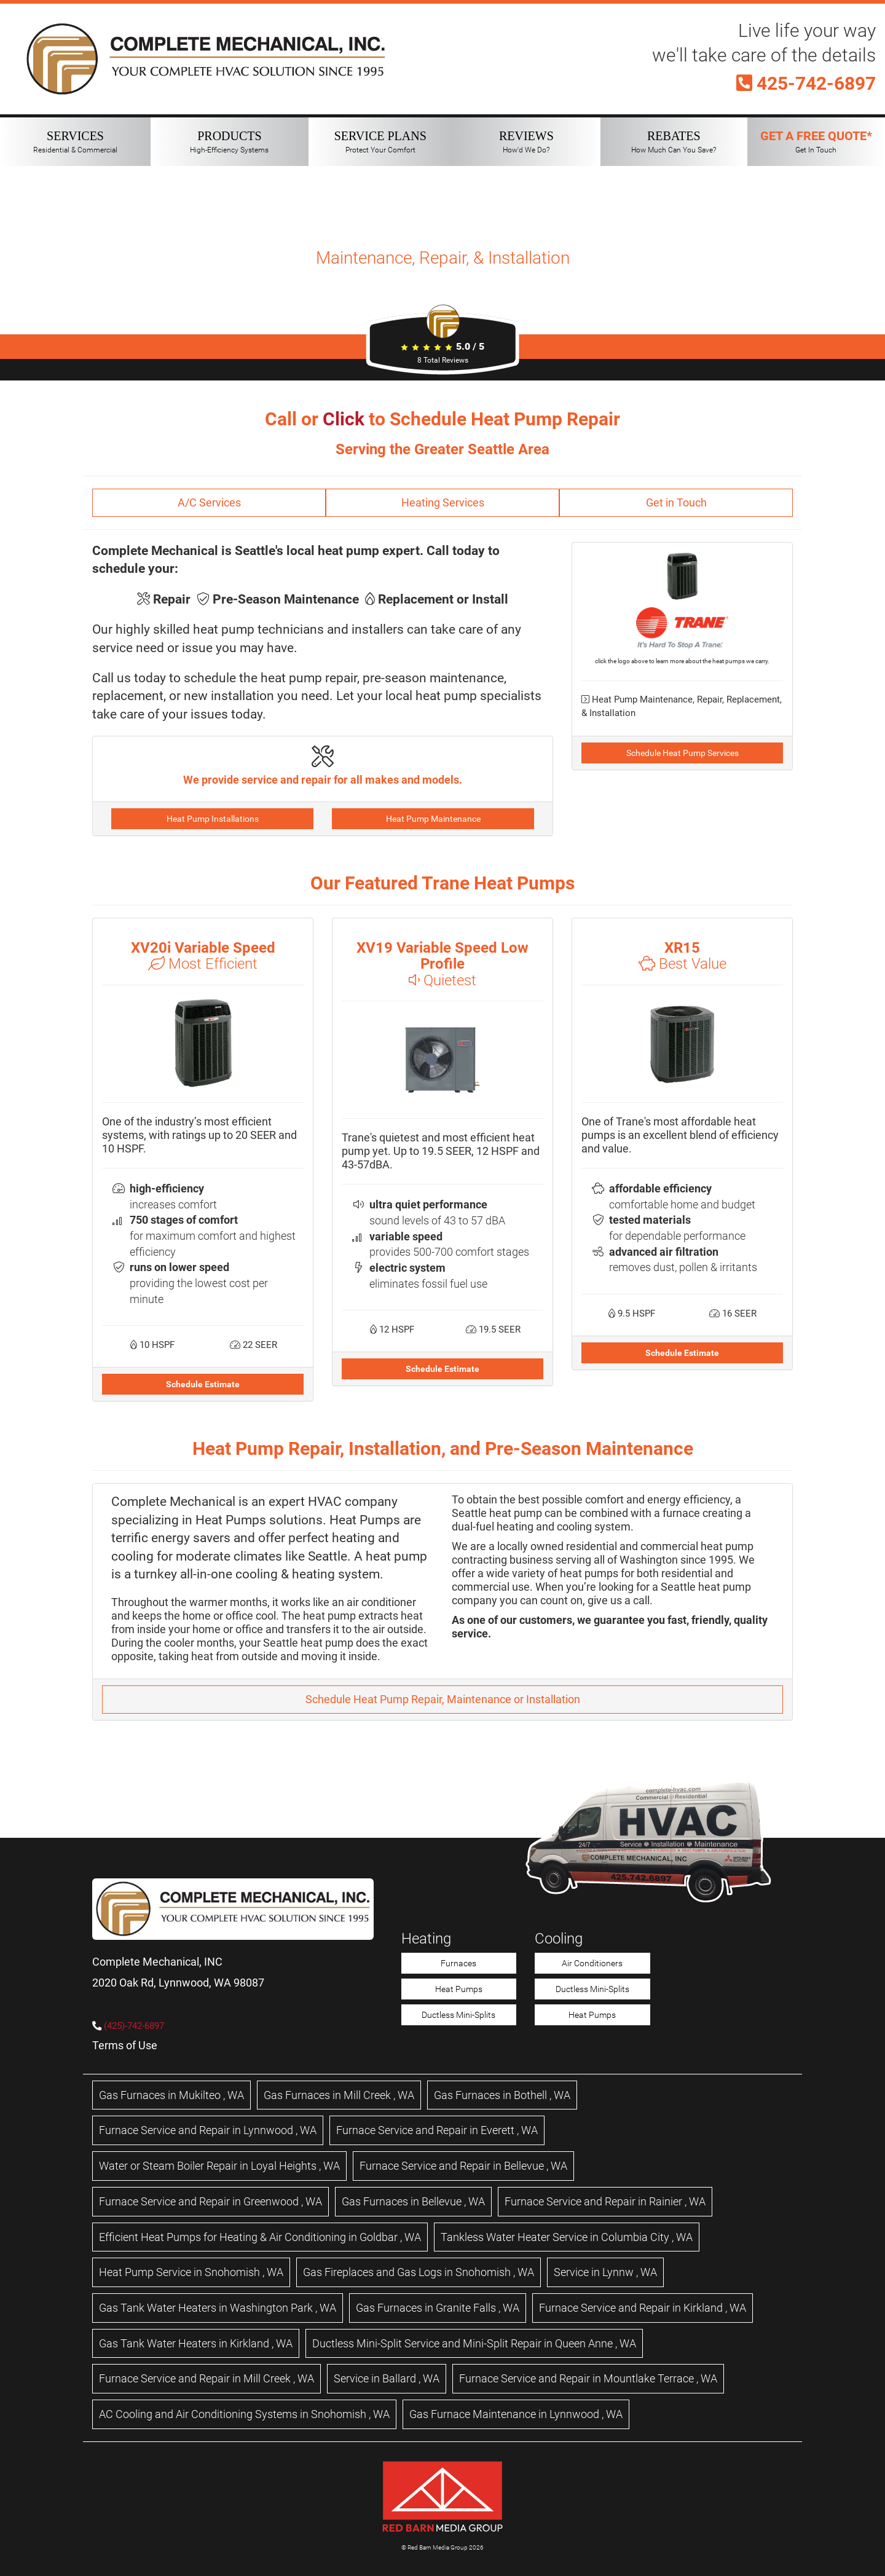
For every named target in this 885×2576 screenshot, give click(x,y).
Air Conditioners (592, 1963)
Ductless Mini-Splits (458, 2015)
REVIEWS (526, 141)
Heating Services (442, 502)
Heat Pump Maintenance (433, 819)
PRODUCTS (229, 141)
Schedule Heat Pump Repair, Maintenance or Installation (442, 1699)
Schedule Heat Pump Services (682, 753)
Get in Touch (676, 502)
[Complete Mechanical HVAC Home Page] (206, 59)
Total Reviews (442, 360)
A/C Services (209, 502)
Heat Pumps (458, 1989)
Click (343, 419)
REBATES (673, 141)
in (171, 2095)
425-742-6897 (806, 83)
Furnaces (458, 1963)
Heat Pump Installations (213, 819)
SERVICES (75, 141)
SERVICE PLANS (380, 141)
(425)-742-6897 (134, 2025)
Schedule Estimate (203, 1384)
